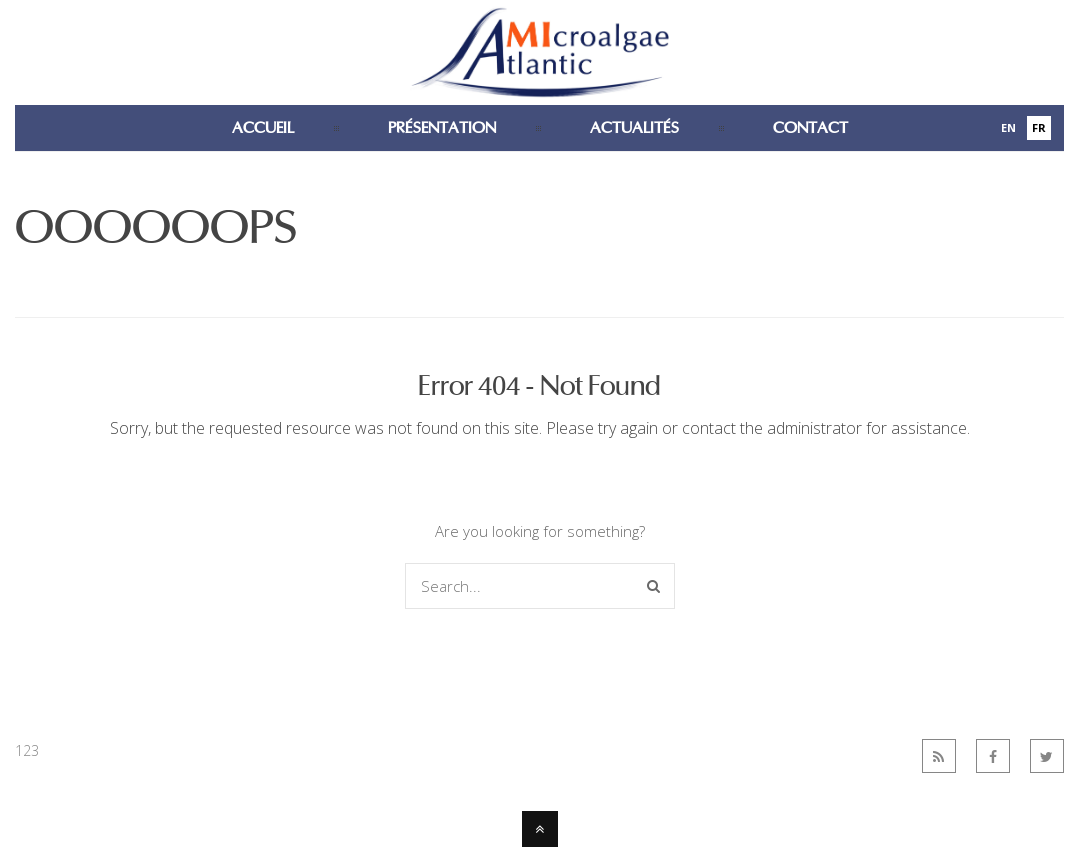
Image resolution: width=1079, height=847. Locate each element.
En (1008, 127)
